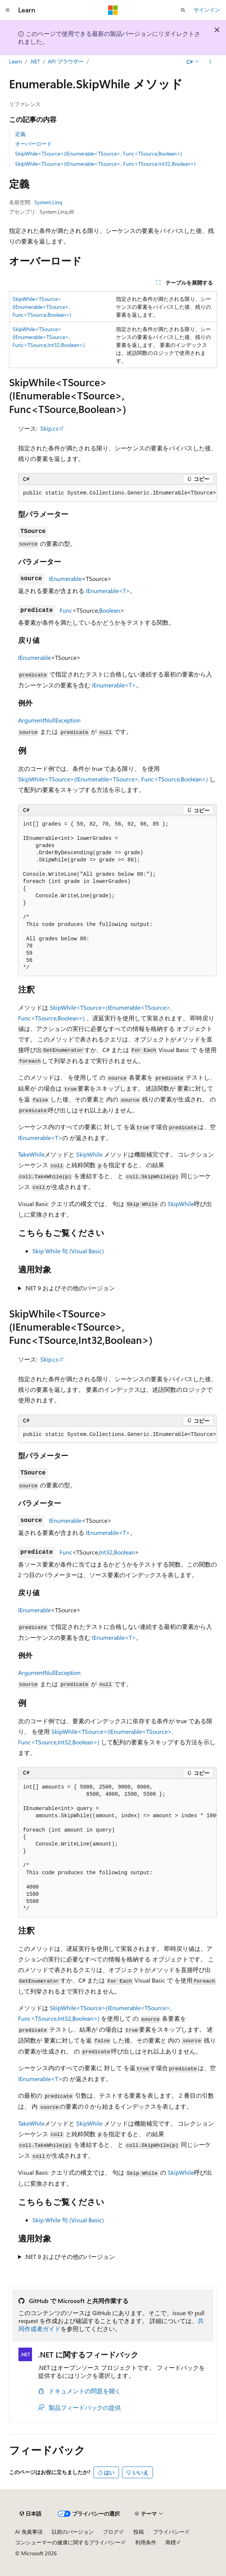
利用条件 (145, 2542)
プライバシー (169, 2531)
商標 (170, 2542)
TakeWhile (31, 1154)
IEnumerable (65, 578)
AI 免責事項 (29, 2531)
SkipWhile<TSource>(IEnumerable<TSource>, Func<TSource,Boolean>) (98, 153)
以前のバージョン (73, 2531)
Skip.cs (49, 428)
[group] (117, 493)
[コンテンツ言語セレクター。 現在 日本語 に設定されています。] (30, 2514)
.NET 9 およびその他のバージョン (69, 1288)
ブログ (111, 2531)
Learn (15, 61)
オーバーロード (33, 143)
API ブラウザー (66, 61)
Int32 (106, 1552)
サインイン (207, 9)
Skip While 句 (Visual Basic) (68, 1251)
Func (66, 610)
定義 (20, 133)
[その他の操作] (210, 61)
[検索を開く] (183, 10)
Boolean (109, 610)
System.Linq (48, 202)
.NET (35, 61)
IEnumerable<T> (108, 591)
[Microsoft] (113, 10)
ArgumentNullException (49, 720)
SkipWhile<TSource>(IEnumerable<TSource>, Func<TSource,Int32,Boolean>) (105, 163)
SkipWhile (89, 1154)
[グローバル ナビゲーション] (7, 10)
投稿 (138, 2531)
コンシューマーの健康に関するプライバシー (68, 2542)
